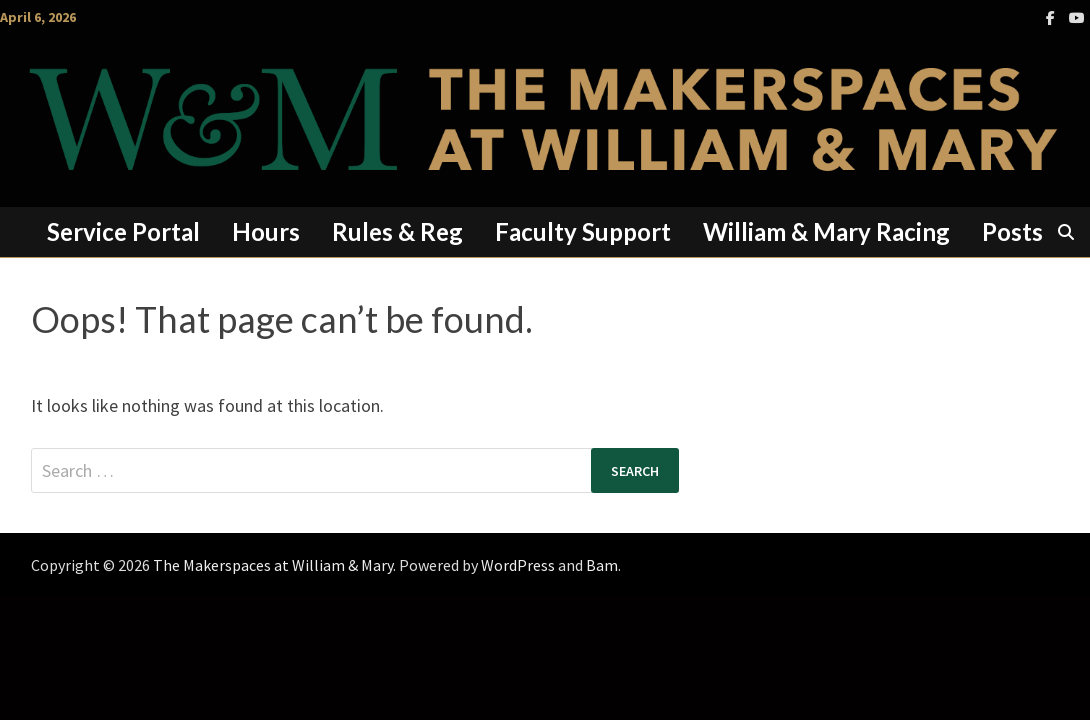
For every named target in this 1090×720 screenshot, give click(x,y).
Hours (266, 231)
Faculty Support (583, 231)
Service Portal (123, 231)
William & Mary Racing (826, 231)
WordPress (518, 565)
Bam (602, 565)
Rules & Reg (397, 231)
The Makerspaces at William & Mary (273, 565)
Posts (1012, 231)
